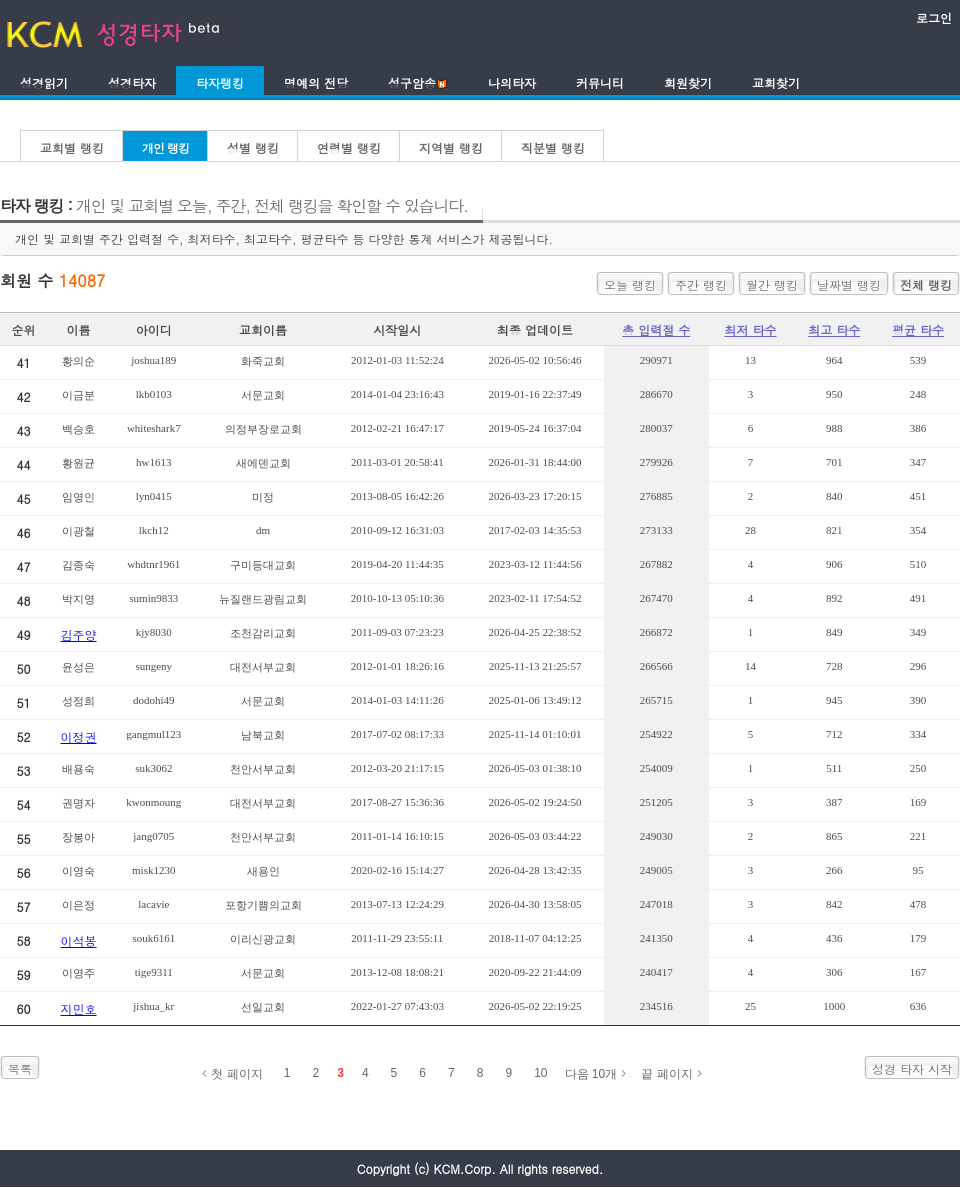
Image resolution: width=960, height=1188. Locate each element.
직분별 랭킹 (553, 147)
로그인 (934, 17)
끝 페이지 (666, 1074)
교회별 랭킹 (72, 147)
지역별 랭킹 (451, 147)
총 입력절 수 (656, 329)
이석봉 (79, 940)
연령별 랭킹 (349, 147)
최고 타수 (834, 329)
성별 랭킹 (253, 147)
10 (540, 1073)
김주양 (79, 634)
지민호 (79, 1008)
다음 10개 (591, 1074)
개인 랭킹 (165, 147)
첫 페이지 (236, 1074)
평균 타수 (918, 329)
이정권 (79, 736)
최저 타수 (750, 329)
